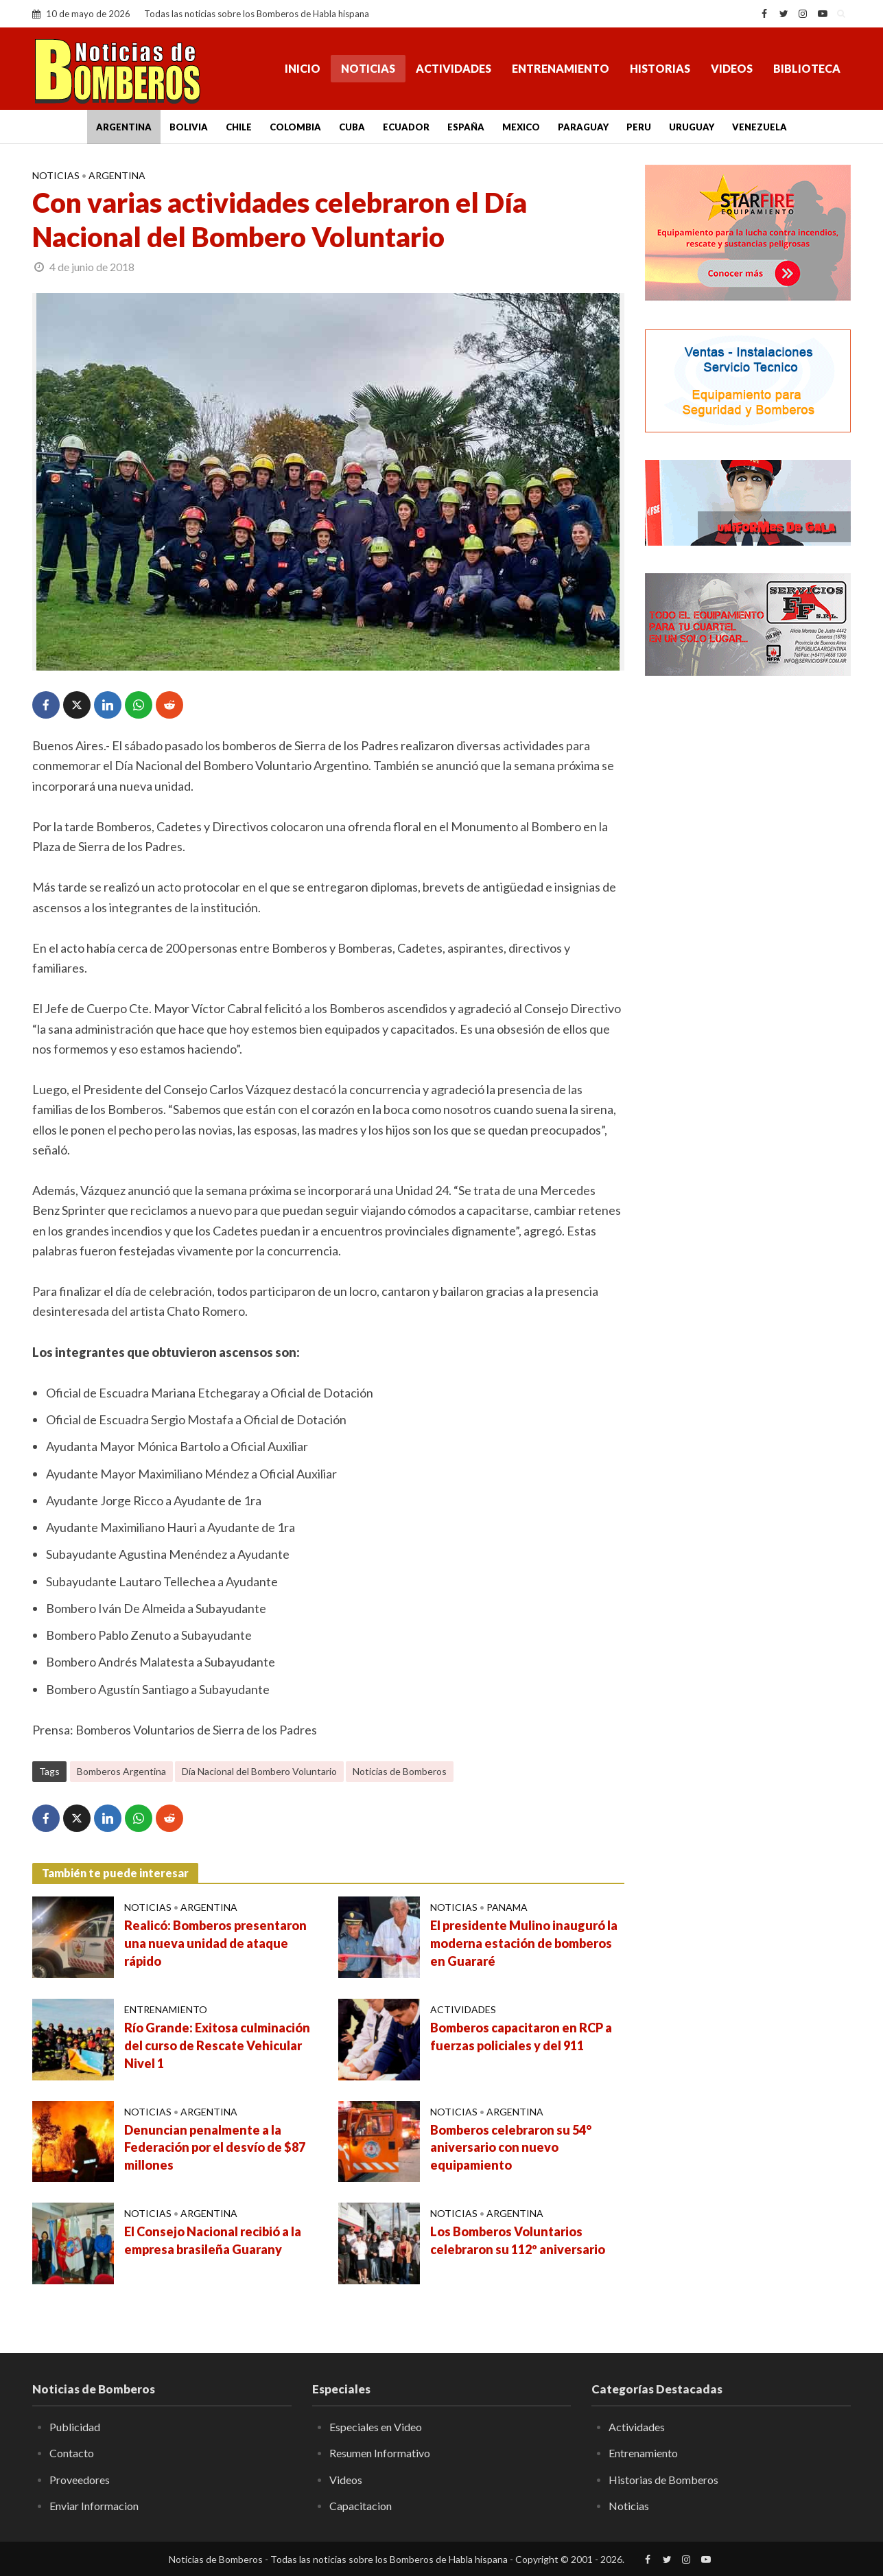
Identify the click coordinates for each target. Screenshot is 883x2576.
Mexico (521, 126)
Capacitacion (360, 2505)
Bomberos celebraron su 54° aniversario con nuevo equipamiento (510, 2147)
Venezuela (759, 126)
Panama (507, 1907)
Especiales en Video (375, 2426)
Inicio (302, 68)
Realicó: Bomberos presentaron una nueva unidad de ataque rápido (215, 1943)
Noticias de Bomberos (400, 1771)
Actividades (453, 68)
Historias (660, 68)
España (465, 126)
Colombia (295, 126)
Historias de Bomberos (663, 2479)
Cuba (352, 126)
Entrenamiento (560, 68)
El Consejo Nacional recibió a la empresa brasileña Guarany (212, 2240)
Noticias (368, 68)
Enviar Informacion (94, 2505)
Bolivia (188, 126)
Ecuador (406, 126)
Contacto (71, 2452)
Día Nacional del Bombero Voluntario (259, 1771)
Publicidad (74, 2426)
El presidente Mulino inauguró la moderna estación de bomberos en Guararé (523, 1943)
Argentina (124, 126)
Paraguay (583, 126)
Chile (239, 126)
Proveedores (79, 2479)
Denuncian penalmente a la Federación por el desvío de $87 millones (214, 2147)
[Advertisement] (748, 909)
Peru (638, 126)
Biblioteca (806, 68)
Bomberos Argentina (121, 1771)
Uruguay (691, 126)
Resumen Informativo (379, 2452)
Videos (732, 68)
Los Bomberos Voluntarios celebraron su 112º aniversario (517, 2240)
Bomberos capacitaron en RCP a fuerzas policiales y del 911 (521, 2036)
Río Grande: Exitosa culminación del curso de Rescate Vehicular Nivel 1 (217, 2045)
